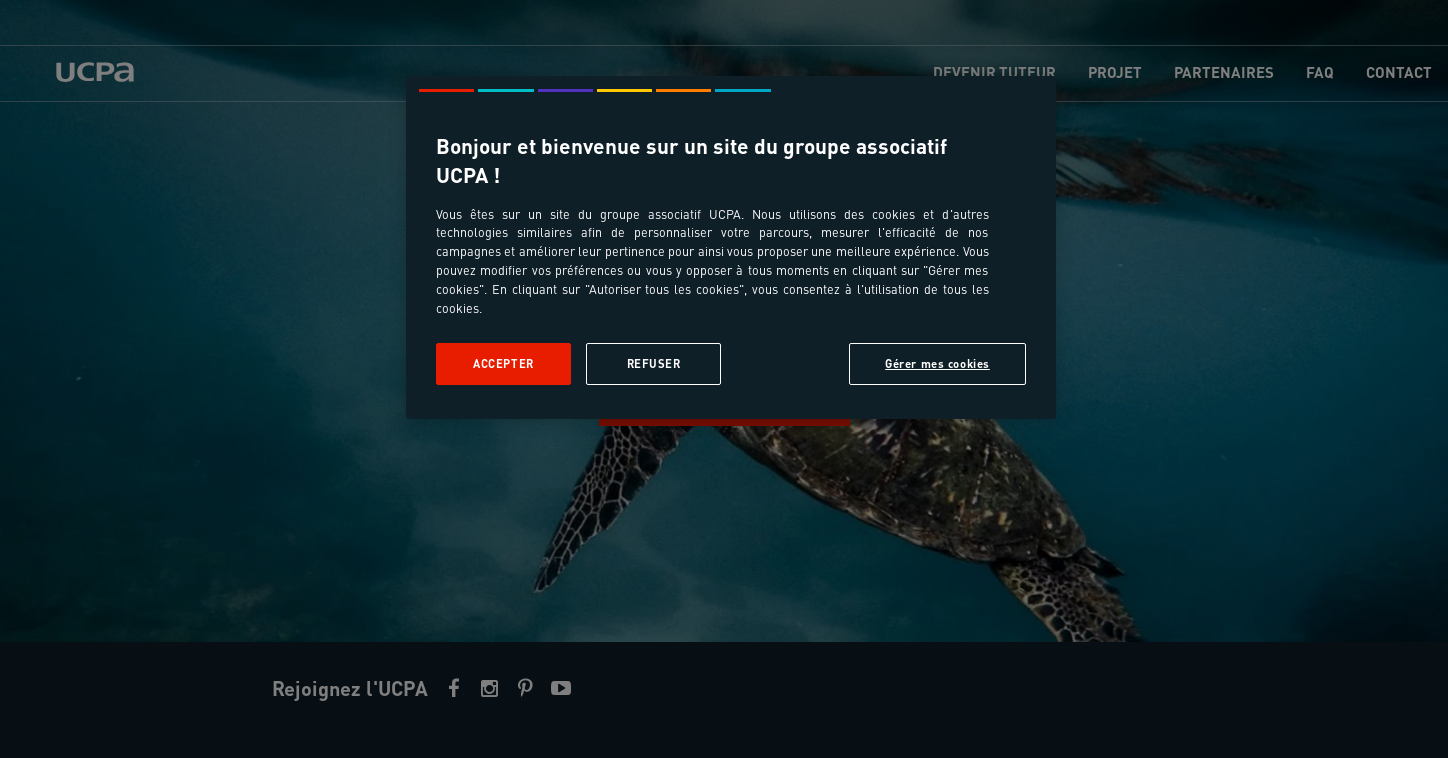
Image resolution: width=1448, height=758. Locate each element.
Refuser (654, 363)
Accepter (503, 363)
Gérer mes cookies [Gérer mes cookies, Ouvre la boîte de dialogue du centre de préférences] (937, 363)
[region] (731, 247)
